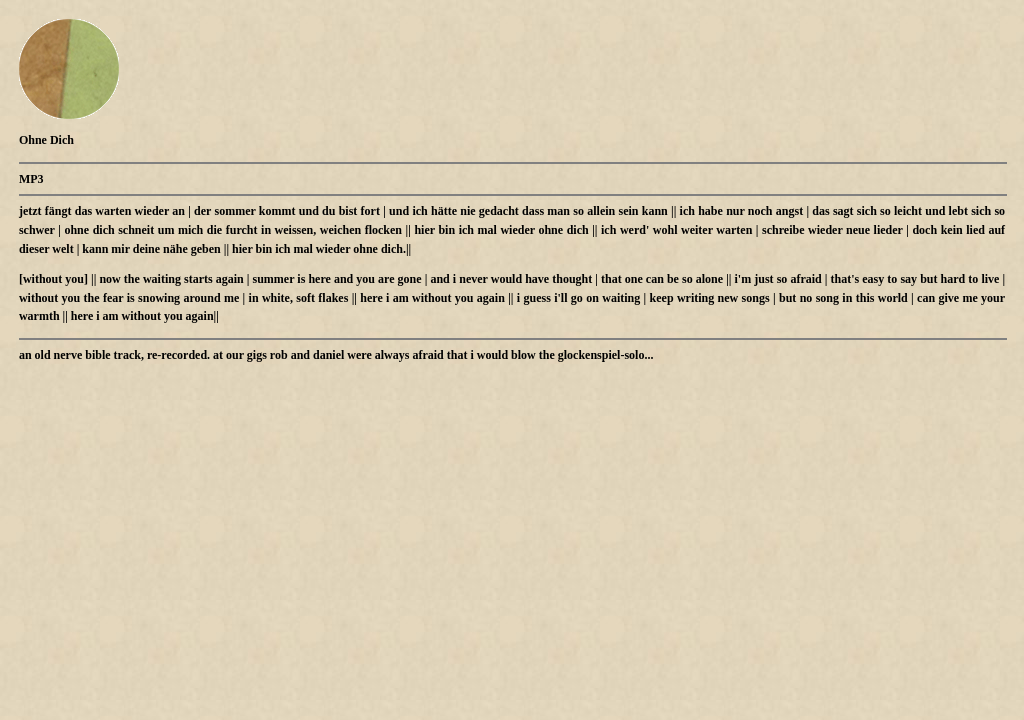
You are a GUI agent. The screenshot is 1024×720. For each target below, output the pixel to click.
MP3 (31, 179)
